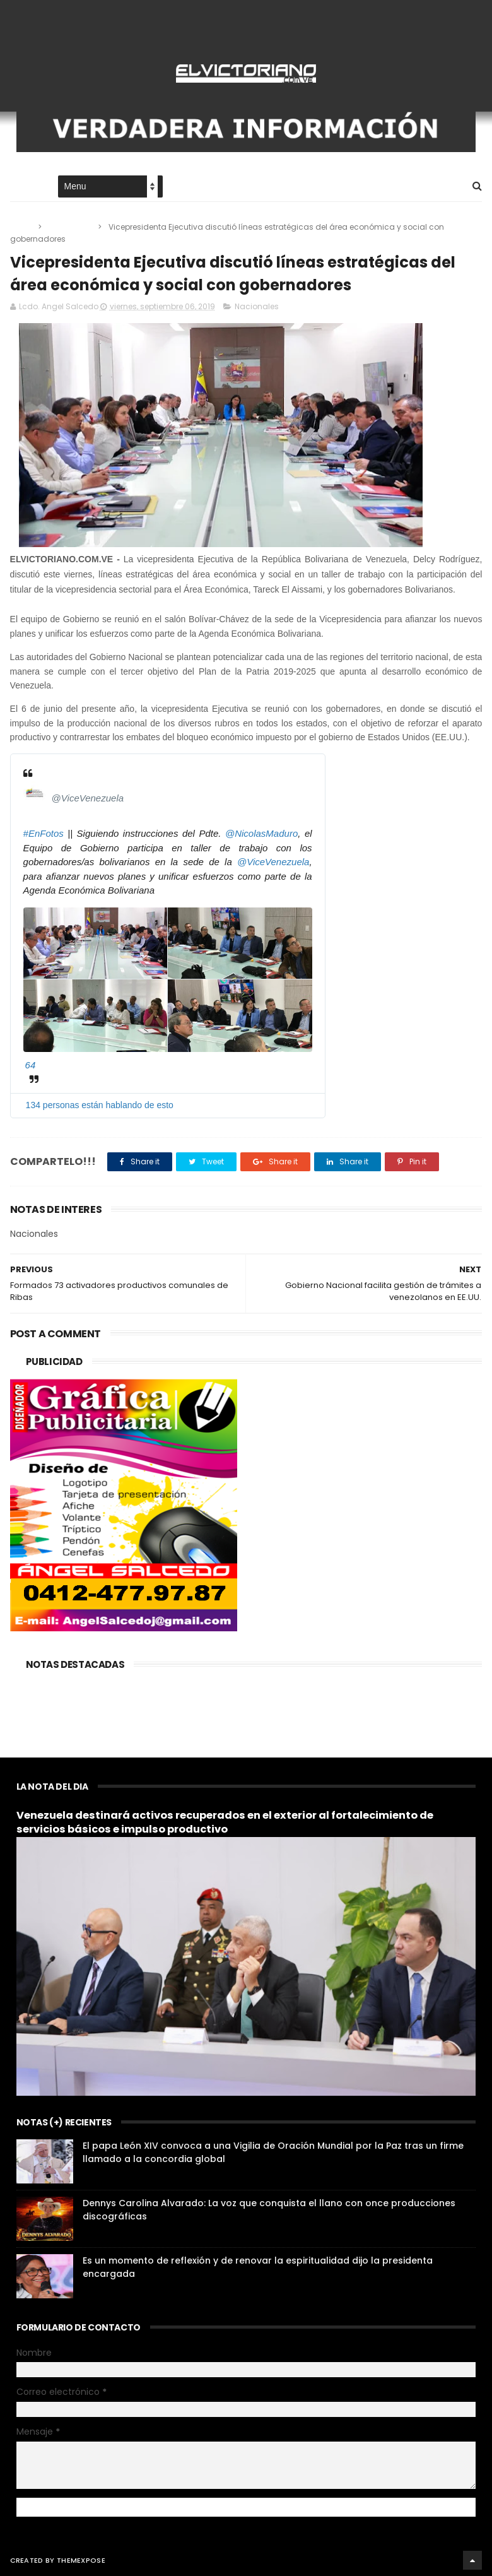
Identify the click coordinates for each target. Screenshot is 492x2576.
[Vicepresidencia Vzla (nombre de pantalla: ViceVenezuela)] (34, 792)
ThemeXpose (81, 2560)
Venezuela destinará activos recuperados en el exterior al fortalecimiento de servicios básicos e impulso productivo (224, 1822)
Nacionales (71, 227)
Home (21, 187)
